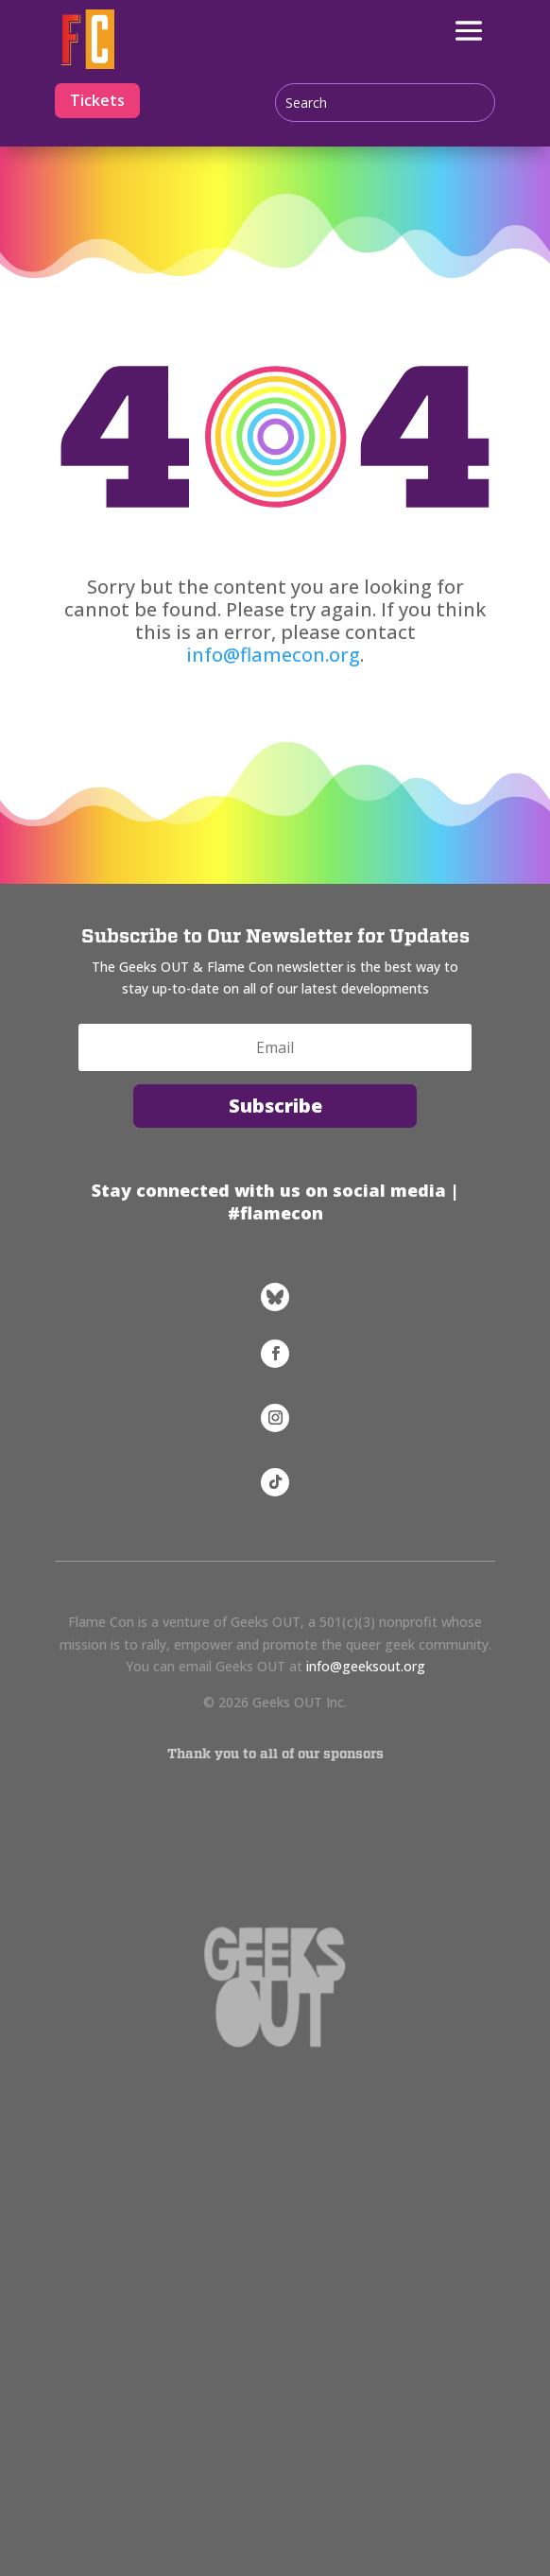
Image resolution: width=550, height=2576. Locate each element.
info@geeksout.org (365, 1666)
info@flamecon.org (273, 654)
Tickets (97, 100)
